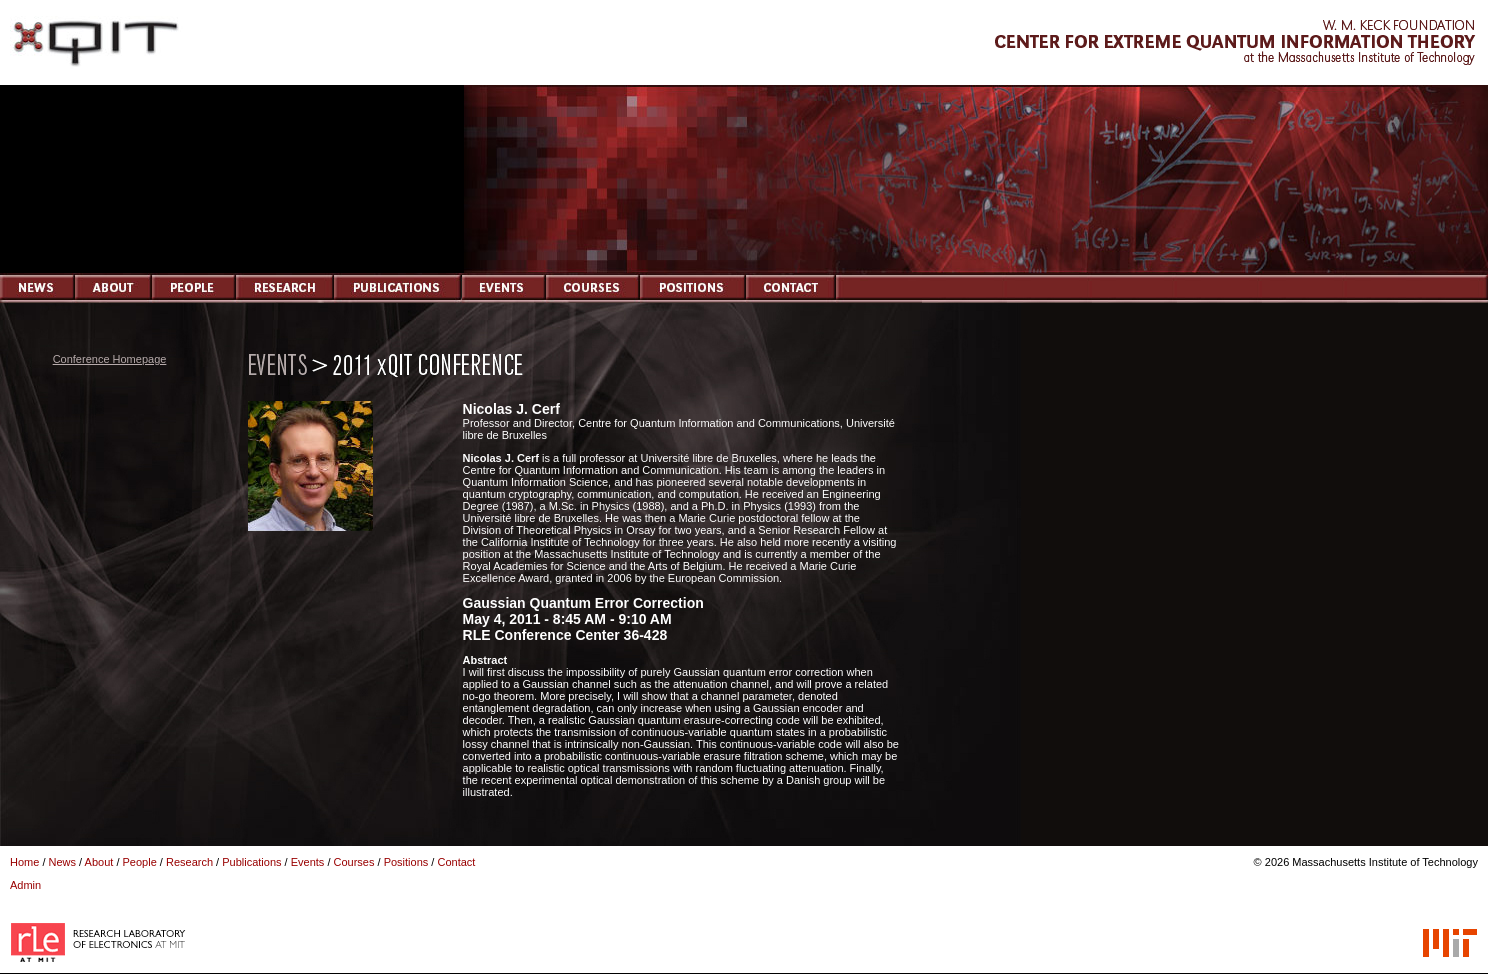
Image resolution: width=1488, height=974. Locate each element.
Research (189, 862)
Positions (406, 862)
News (63, 862)
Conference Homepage (110, 359)
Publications (251, 862)
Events (308, 862)
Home (24, 862)
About (99, 862)
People (140, 862)
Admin (25, 885)
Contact (456, 862)
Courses (354, 862)
